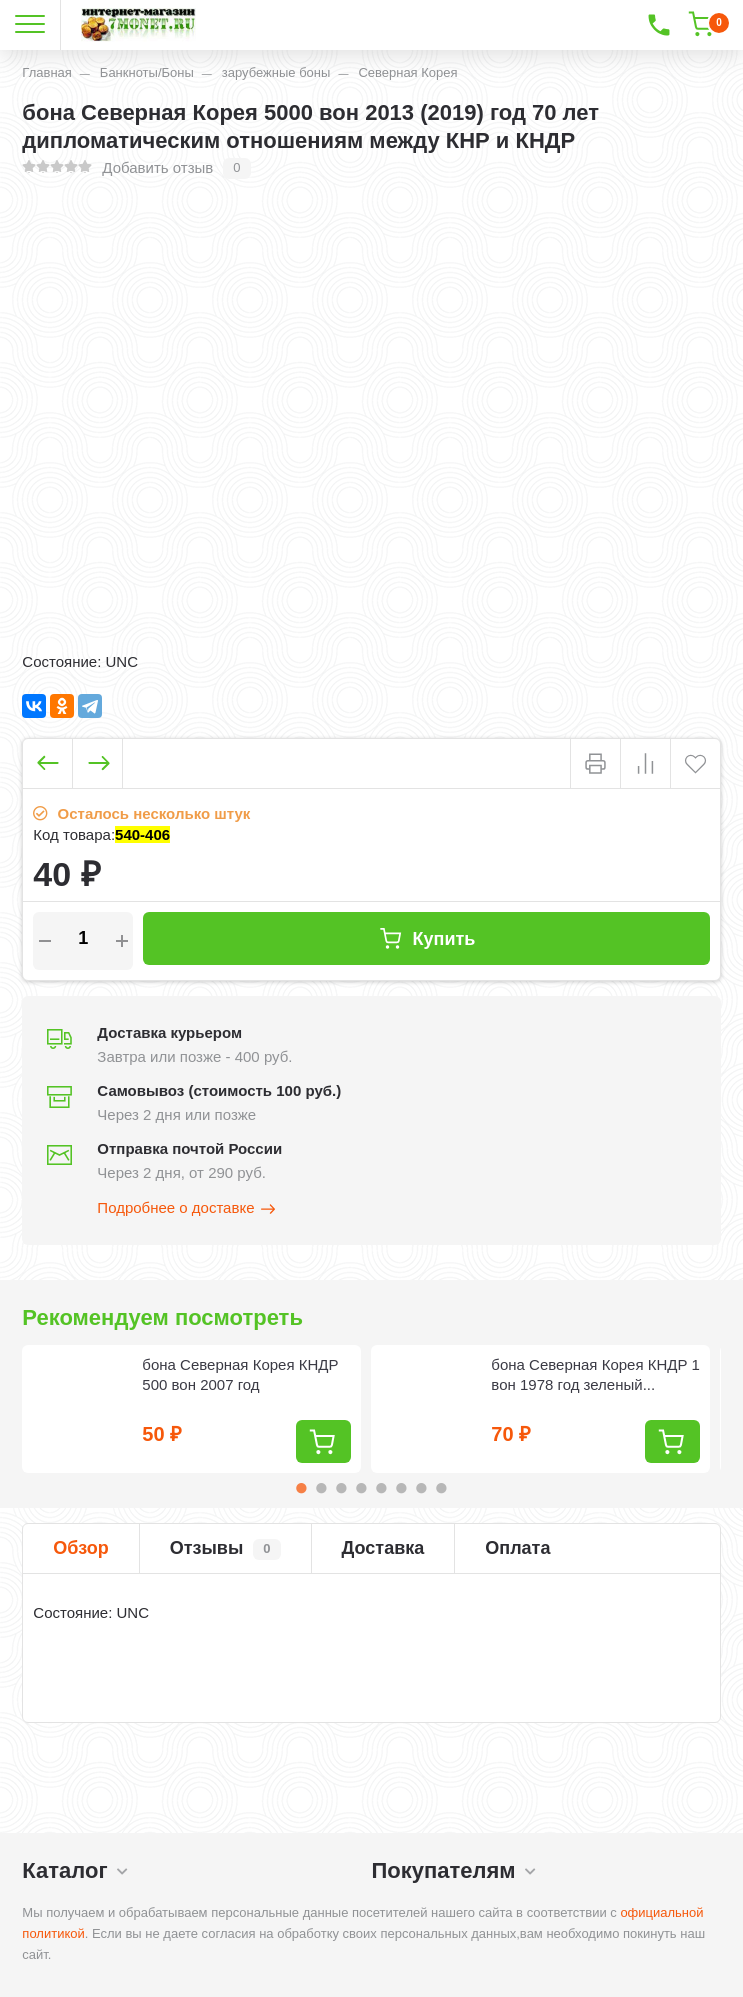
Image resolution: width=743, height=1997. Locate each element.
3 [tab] (341, 1488)
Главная (46, 72)
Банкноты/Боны (147, 72)
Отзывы (225, 1549)
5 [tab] (381, 1488)
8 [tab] (441, 1488)
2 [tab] (321, 1488)
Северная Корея (407, 72)
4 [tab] (361, 1488)
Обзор (80, 1548)
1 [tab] (301, 1488)
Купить (427, 938)
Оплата (517, 1548)
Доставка (383, 1548)
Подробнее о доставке (187, 1209)
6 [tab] (401, 1488)
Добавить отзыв (157, 167)
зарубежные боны (276, 72)
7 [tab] (421, 1488)
